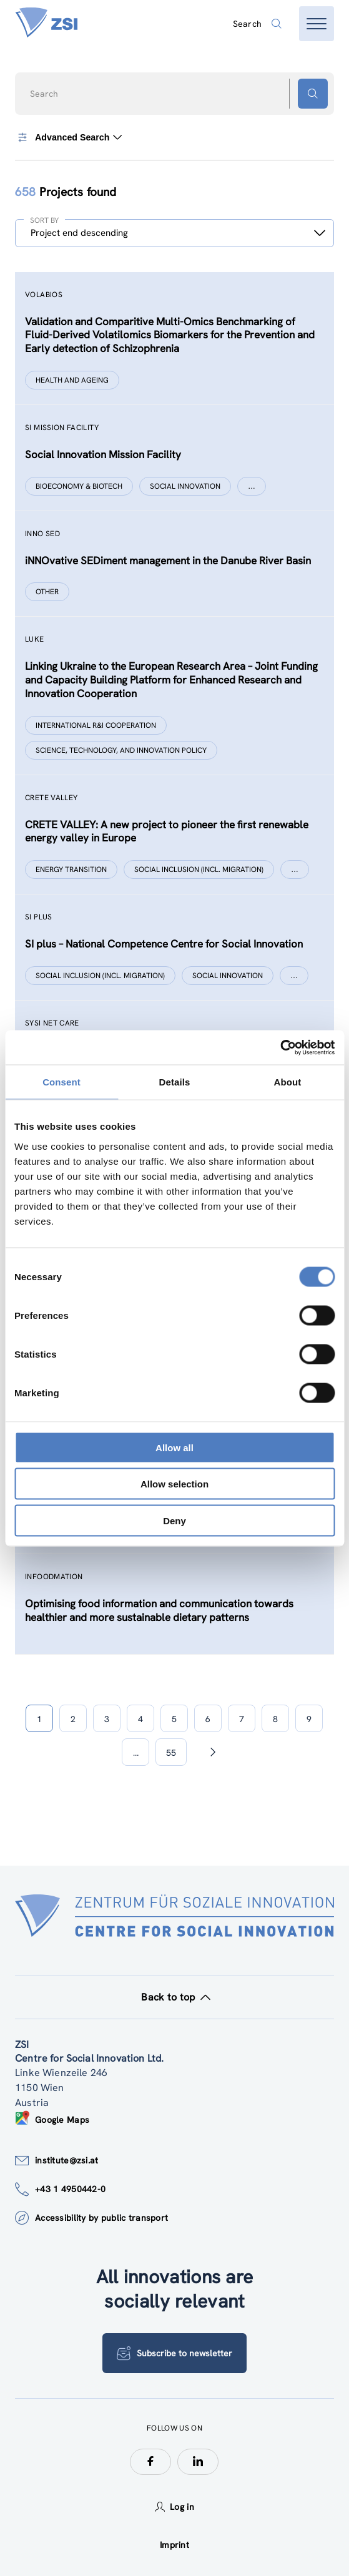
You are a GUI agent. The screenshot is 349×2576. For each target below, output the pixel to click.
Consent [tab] (61, 1082)
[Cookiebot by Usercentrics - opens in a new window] (280, 1047)
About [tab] (288, 1082)
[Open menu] (316, 23)
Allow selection (174, 1484)
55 (171, 1752)
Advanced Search (68, 137)
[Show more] (251, 486)
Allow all (174, 1447)
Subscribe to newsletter (174, 2353)
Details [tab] (174, 1082)
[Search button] (313, 94)
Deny (174, 1520)
